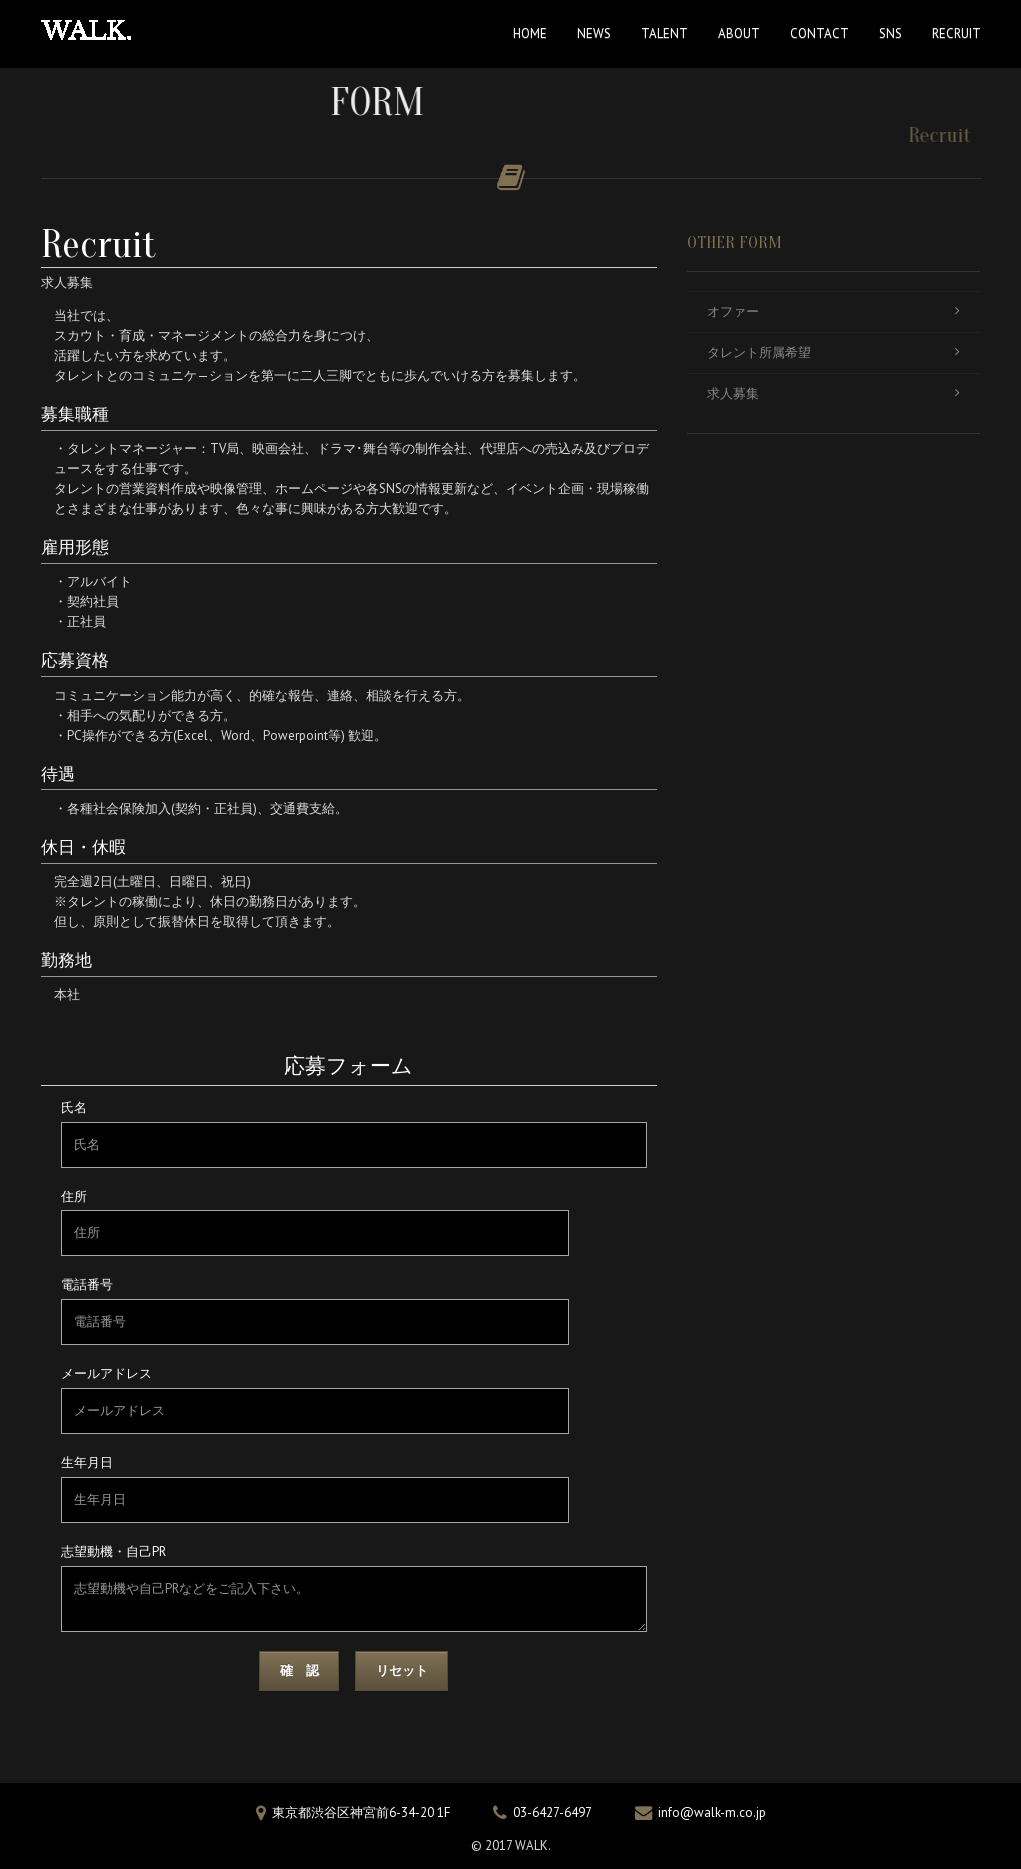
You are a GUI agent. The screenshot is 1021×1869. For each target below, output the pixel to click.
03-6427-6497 (552, 1812)
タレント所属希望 (833, 352)
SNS (890, 33)
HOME (530, 33)
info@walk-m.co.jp (712, 1812)
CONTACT (819, 33)
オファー (833, 311)
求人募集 (833, 393)
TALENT (664, 33)
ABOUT (739, 33)
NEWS (594, 33)
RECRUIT (956, 33)
